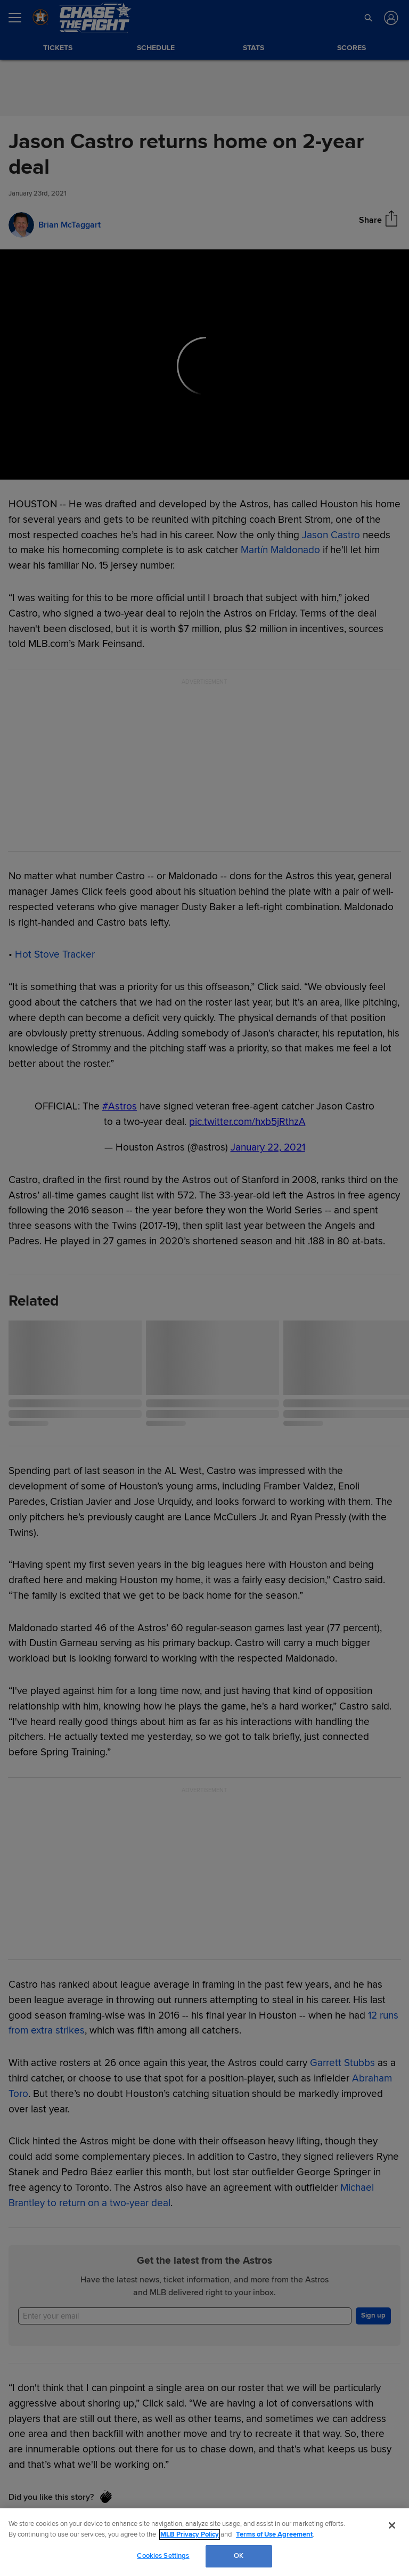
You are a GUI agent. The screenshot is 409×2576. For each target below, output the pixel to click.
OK (238, 2555)
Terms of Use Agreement (274, 2534)
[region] (204, 2542)
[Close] (392, 2525)
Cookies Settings (163, 2555)
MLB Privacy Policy (189, 2534)
